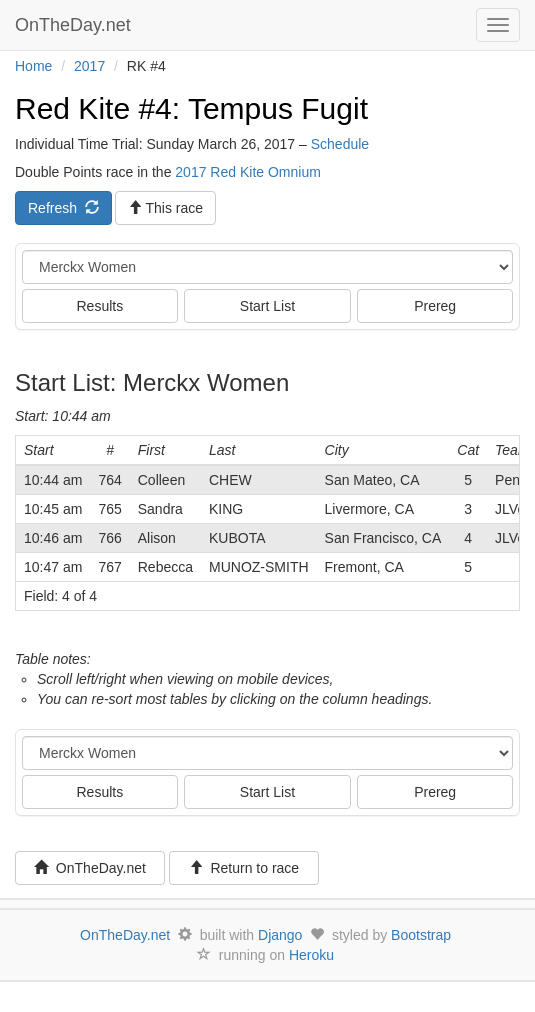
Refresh (63, 208)
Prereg (435, 306)
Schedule (340, 144)
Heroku (311, 955)
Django (280, 935)
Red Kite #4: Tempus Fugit (191, 108)
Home (33, 66)
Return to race (244, 868)
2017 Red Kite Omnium (248, 172)
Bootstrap (421, 935)
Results (99, 306)
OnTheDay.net (75, 25)
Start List (267, 306)
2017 (89, 66)
